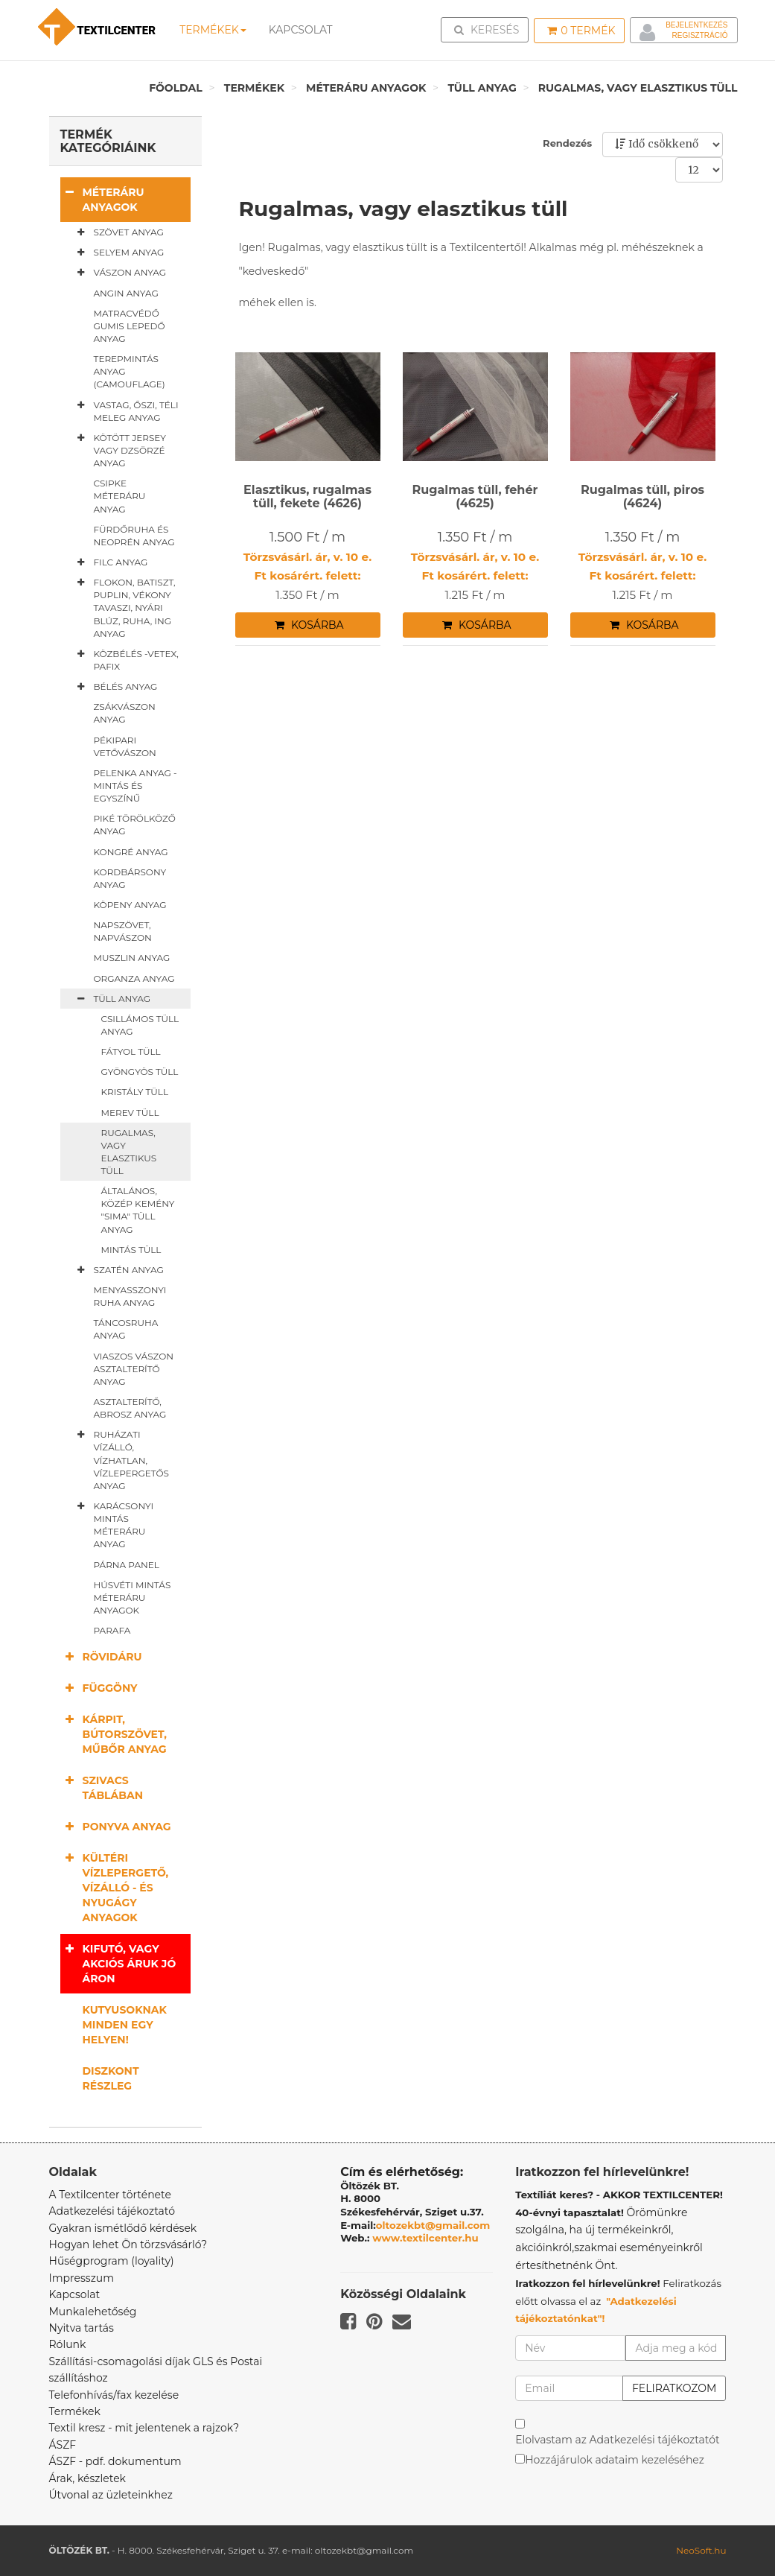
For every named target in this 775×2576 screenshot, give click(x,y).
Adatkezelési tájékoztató (112, 2211)
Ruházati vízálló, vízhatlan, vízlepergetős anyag (120, 1459)
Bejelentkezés (696, 25)
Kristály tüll (134, 1091)
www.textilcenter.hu (425, 2238)
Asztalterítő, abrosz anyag (130, 1408)
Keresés (489, 29)
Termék (581, 30)
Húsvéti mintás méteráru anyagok (132, 1597)
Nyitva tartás (81, 2328)
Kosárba (309, 625)
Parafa (112, 1630)
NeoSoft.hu (701, 2550)
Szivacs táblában (102, 1787)
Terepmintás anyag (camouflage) (129, 371)
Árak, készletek (87, 2478)
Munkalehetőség (93, 2311)
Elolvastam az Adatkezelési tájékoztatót (617, 2439)
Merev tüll (130, 1112)
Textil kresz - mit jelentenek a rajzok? (144, 2427)
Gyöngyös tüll (140, 1071)
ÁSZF (63, 2445)
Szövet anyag (117, 232)
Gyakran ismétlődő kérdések (123, 2228)
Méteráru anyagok (366, 88)
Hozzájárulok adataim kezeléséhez (614, 2459)
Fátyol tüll (131, 1051)
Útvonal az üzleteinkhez (111, 2495)
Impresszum (82, 2278)
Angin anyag (126, 293)
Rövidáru (101, 1656)
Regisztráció (699, 35)
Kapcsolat (75, 2294)
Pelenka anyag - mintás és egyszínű (135, 785)
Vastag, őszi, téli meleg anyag (125, 411)
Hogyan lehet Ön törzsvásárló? (128, 2244)
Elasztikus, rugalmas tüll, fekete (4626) (307, 496)
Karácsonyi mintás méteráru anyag (112, 1524)
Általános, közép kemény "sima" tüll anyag (138, 1209)
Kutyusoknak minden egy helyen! (125, 2024)
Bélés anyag (114, 687)
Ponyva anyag (115, 1826)
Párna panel (126, 1564)
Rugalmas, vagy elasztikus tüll (638, 88)
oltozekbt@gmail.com (433, 2225)
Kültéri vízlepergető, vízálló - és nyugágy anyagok (114, 1887)
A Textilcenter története (110, 2194)
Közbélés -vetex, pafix (125, 659)
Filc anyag (109, 562)
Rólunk (67, 2344)
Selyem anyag (118, 252)
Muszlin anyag (132, 957)
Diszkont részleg (111, 2078)
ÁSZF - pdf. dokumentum (115, 2461)
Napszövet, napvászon (123, 931)
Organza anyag (134, 978)
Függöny (99, 1688)
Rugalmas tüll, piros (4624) (642, 496)
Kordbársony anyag (130, 878)
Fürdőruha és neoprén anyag (134, 536)
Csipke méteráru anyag (120, 496)
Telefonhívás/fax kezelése (114, 2395)
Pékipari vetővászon (125, 746)
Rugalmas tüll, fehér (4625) (475, 496)
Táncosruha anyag (126, 1329)
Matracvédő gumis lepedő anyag (129, 326)
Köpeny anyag (130, 904)
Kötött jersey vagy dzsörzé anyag (118, 450)
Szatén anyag (117, 1270)
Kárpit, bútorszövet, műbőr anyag (113, 1734)
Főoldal (175, 88)
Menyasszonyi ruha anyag (130, 1296)
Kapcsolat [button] (300, 30)
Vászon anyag (119, 272)
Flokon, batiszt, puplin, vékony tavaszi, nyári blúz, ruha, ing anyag (123, 607)
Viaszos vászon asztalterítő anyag (134, 1369)
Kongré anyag (131, 851)
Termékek (212, 30)
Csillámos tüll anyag (140, 1025)
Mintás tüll (131, 1249)
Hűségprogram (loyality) (111, 2261)
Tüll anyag (481, 88)
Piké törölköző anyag (135, 825)
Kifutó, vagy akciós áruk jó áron (118, 1963)
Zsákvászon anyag (125, 713)
